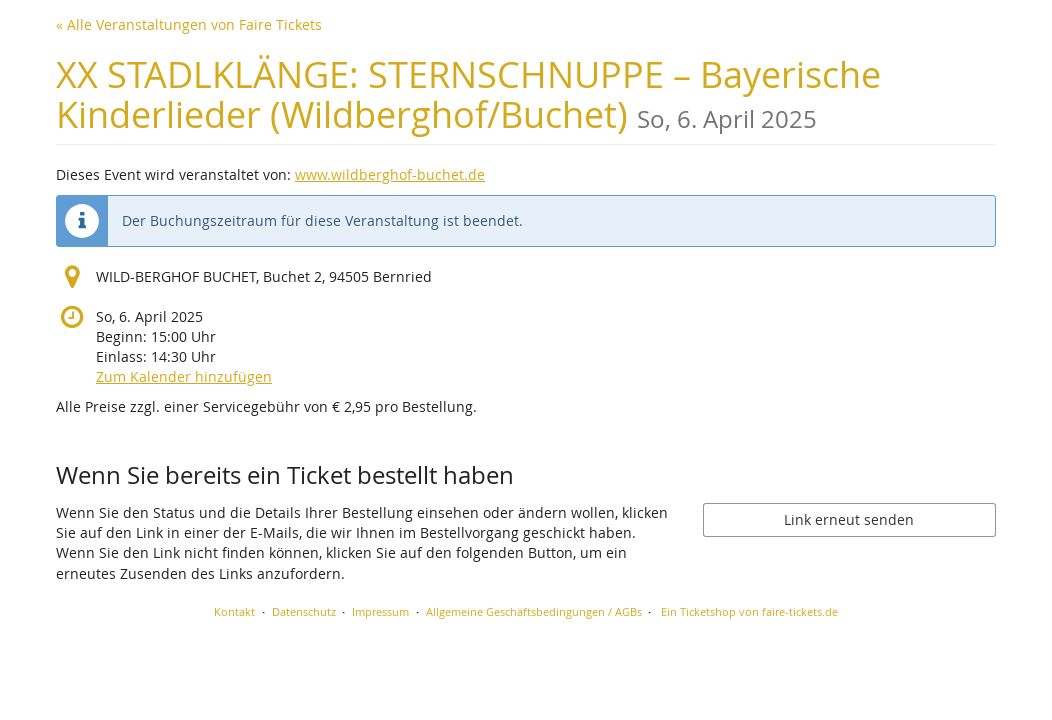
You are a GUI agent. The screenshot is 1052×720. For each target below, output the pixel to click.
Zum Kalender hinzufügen (184, 376)
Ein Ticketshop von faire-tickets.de (749, 611)
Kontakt (234, 611)
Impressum (380, 611)
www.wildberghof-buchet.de (390, 174)
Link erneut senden (849, 519)
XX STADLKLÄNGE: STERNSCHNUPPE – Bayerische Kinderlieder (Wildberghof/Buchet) (468, 94)
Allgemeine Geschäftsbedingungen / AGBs (534, 611)
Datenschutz (304, 611)
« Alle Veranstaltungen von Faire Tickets (189, 24)
